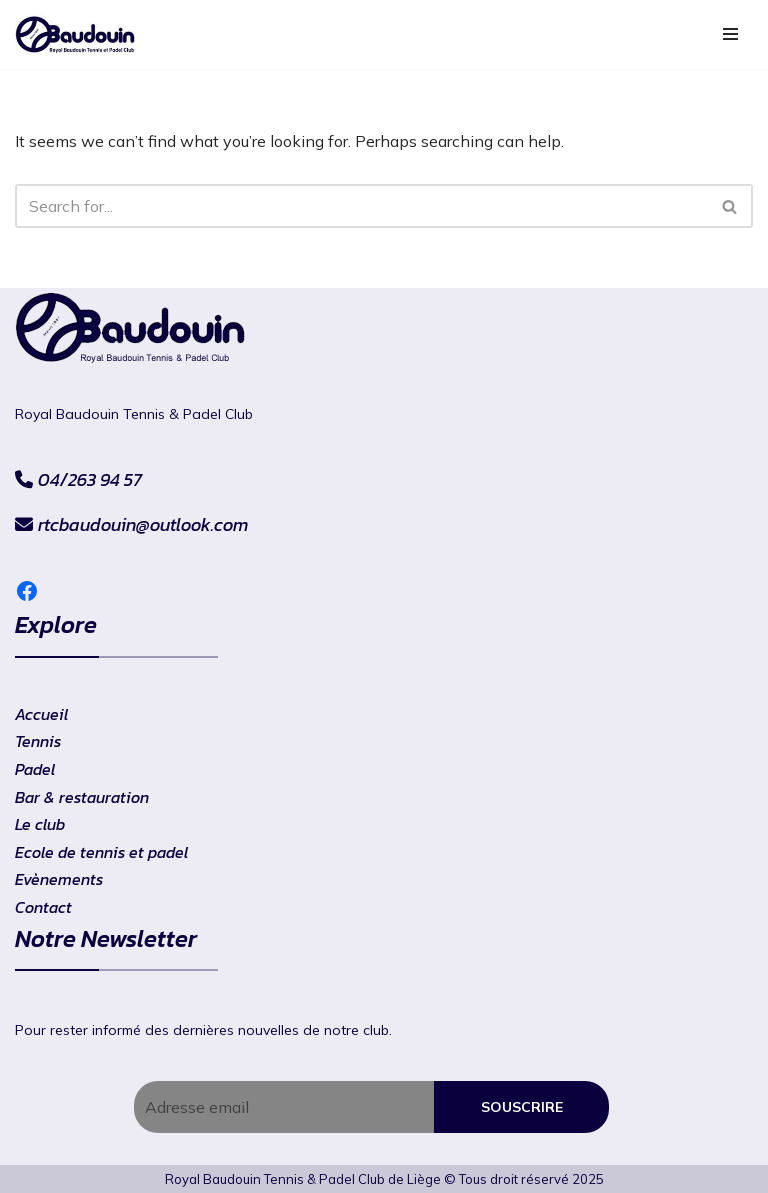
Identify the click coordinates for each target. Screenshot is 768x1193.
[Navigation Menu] (730, 34)
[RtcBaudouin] (75, 34)
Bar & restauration (82, 797)
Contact (43, 907)
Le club (40, 824)
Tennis (38, 741)
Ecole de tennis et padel (101, 852)
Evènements (59, 879)
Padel (35, 769)
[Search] (361, 206)
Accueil (41, 714)
